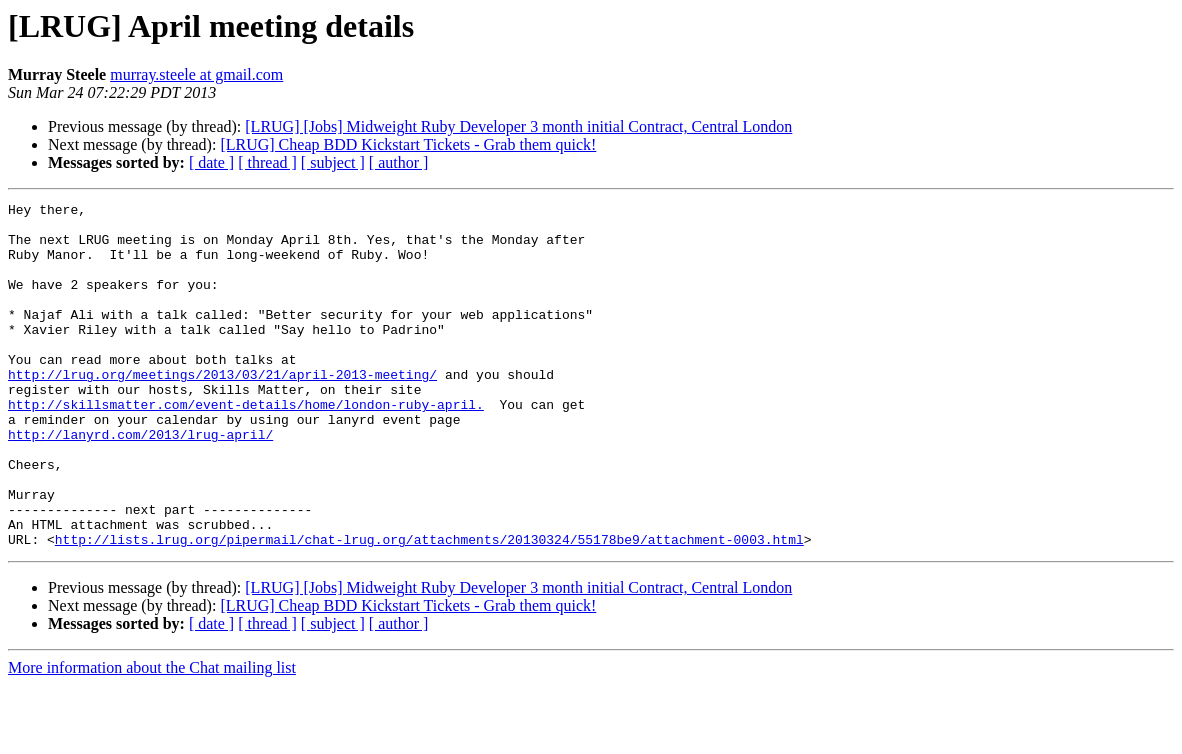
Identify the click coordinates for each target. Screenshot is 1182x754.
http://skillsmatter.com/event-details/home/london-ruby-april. (246, 446)
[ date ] (211, 162)
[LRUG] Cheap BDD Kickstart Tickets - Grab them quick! (408, 144)
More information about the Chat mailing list (152, 736)
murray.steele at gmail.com (196, 74)
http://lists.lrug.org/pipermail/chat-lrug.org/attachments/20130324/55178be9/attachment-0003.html (429, 608)
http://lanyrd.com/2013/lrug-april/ (140, 482)
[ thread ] (267, 162)
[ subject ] (333, 162)
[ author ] (399, 162)
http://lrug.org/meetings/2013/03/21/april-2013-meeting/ (222, 410)
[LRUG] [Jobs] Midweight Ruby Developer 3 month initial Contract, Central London (518, 126)
